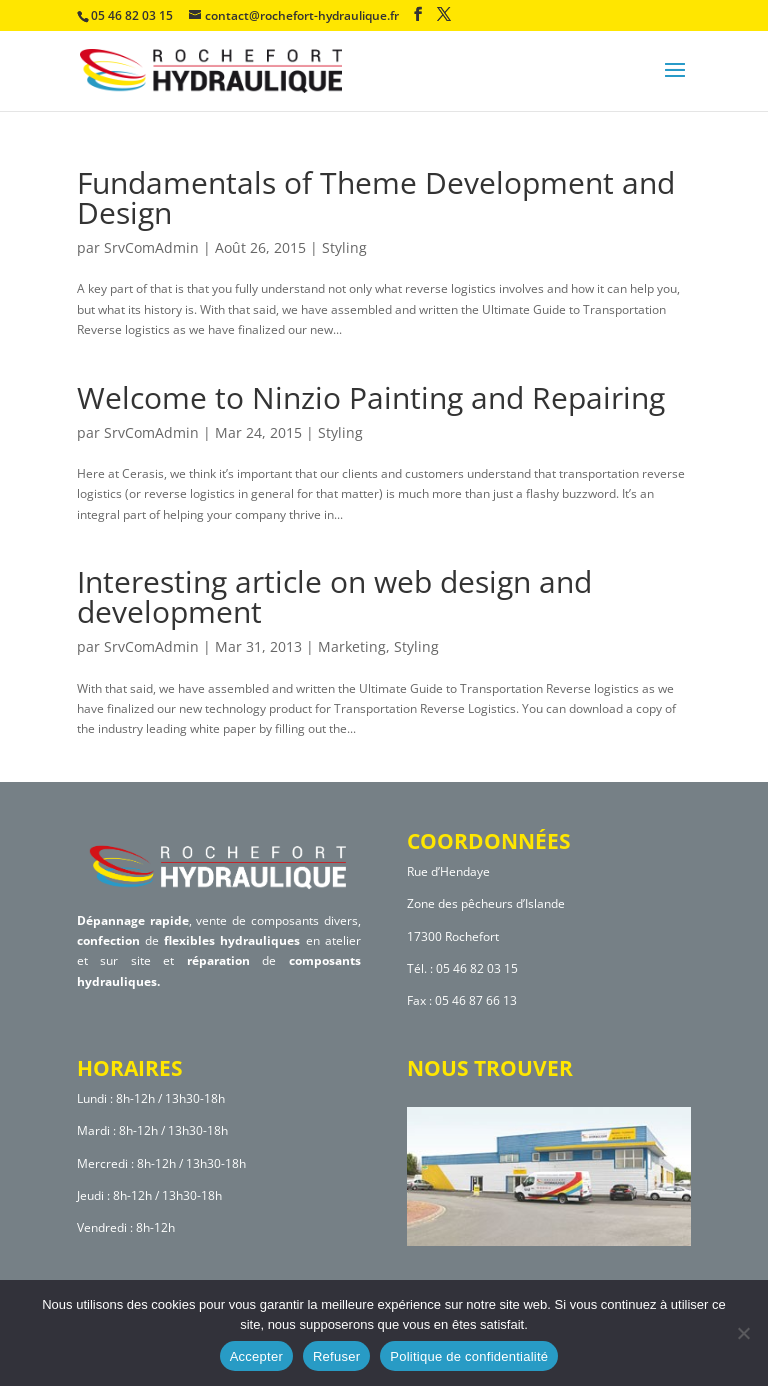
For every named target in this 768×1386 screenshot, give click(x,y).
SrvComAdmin (151, 247)
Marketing (352, 646)
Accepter (256, 1356)
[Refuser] (743, 1333)
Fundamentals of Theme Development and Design (376, 197)
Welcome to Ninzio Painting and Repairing (371, 397)
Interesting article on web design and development (334, 596)
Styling (344, 247)
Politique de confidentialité (469, 1356)
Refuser (336, 1356)
